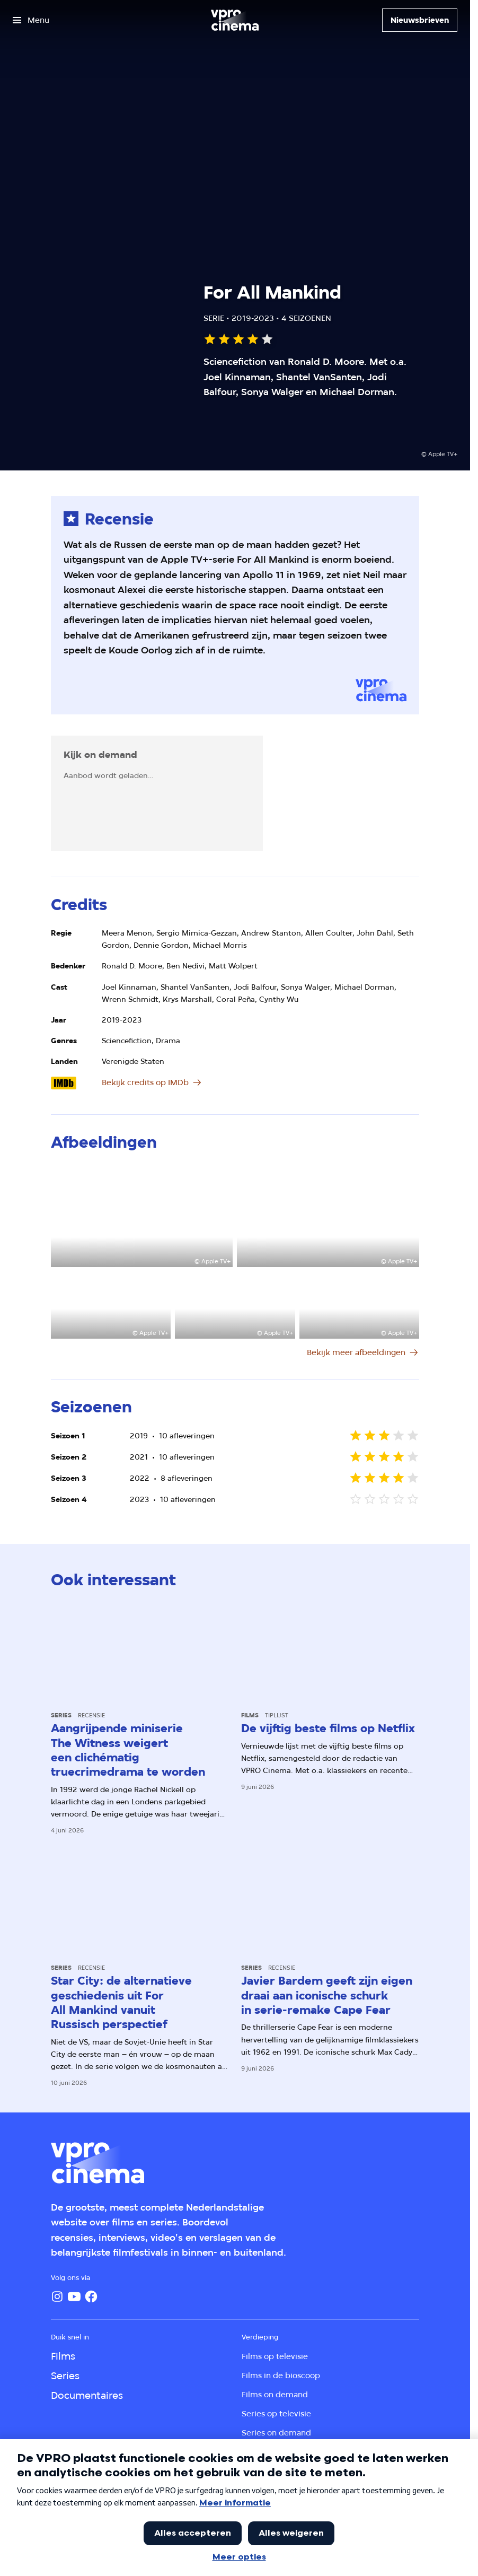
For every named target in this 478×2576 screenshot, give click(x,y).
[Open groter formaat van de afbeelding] (142, 1216)
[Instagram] (57, 2296)
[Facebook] (91, 2296)
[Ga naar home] (235, 20)
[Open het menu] (31, 20)
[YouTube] (74, 2296)
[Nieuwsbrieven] (419, 20)
